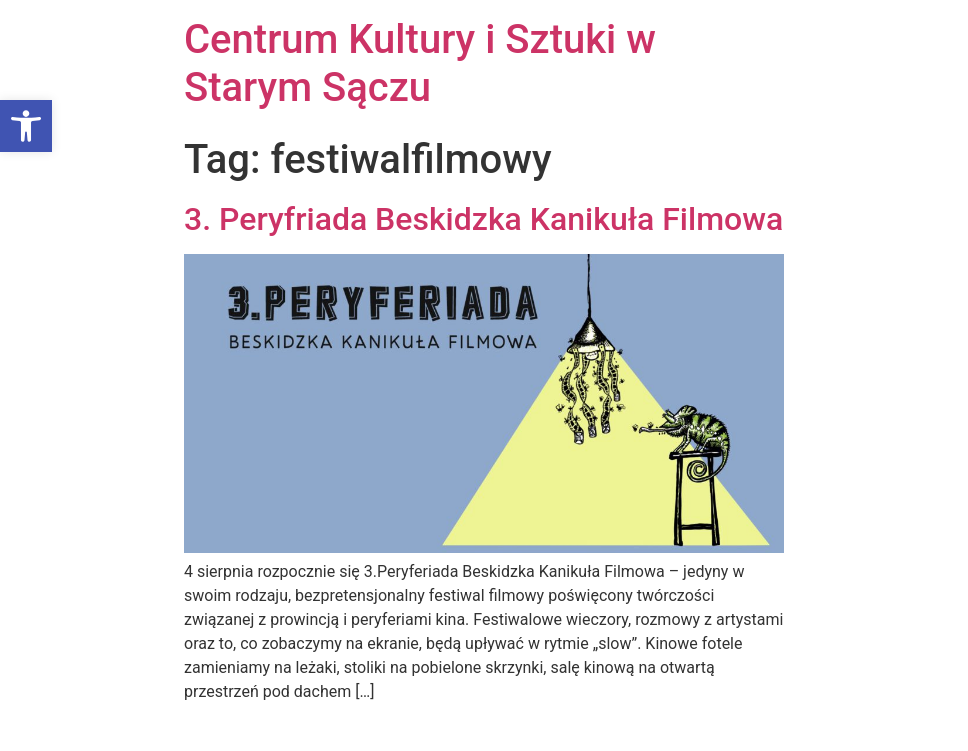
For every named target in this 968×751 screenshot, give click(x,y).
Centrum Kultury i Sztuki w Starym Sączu (420, 63)
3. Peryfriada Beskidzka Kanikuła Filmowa (483, 219)
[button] (26, 126)
